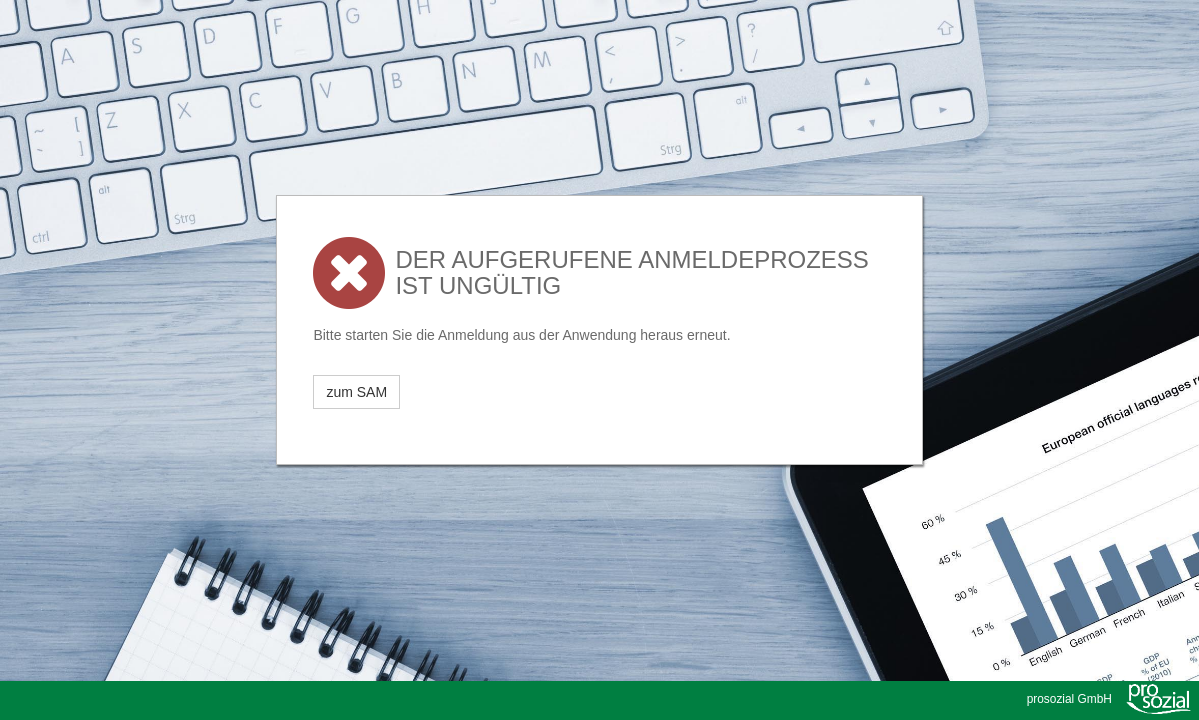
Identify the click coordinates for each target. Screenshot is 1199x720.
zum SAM (356, 392)
